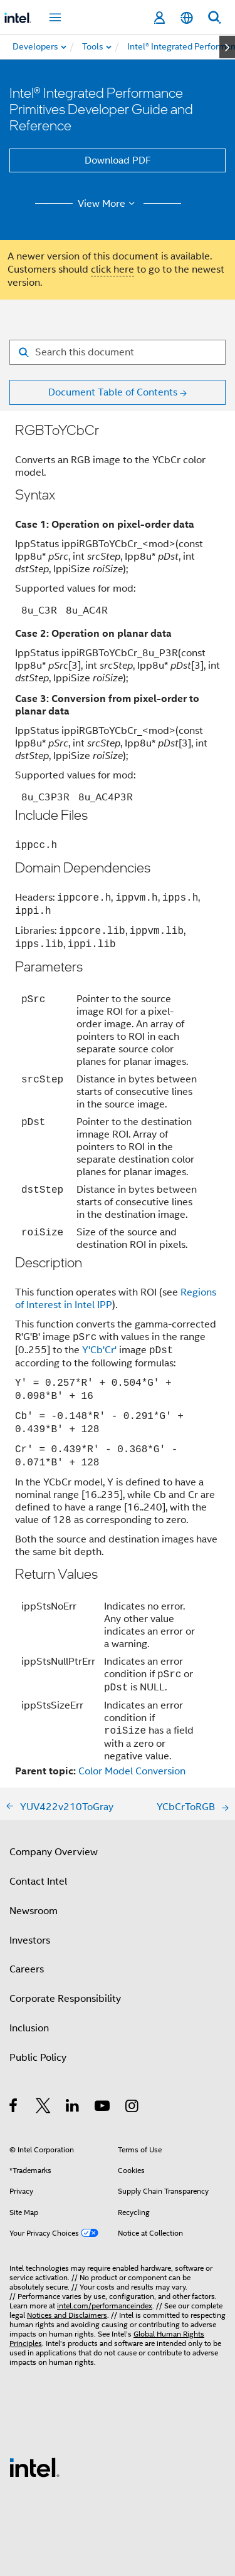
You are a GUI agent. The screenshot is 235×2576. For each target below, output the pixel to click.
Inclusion (29, 2028)
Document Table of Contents (112, 392)
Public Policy (37, 2057)
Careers (26, 1969)
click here (112, 269)
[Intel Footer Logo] (34, 2467)
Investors (29, 1940)
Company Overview (53, 1852)
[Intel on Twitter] (43, 2108)
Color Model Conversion (131, 1771)
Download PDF (118, 160)
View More (108, 203)
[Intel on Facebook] (14, 2108)
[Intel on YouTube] (103, 2108)
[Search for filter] (117, 352)
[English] (186, 18)
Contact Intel (38, 1881)
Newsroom (33, 1911)
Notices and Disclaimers (67, 2315)
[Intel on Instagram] (132, 2108)
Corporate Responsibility (65, 1998)
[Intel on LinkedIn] (73, 2108)
